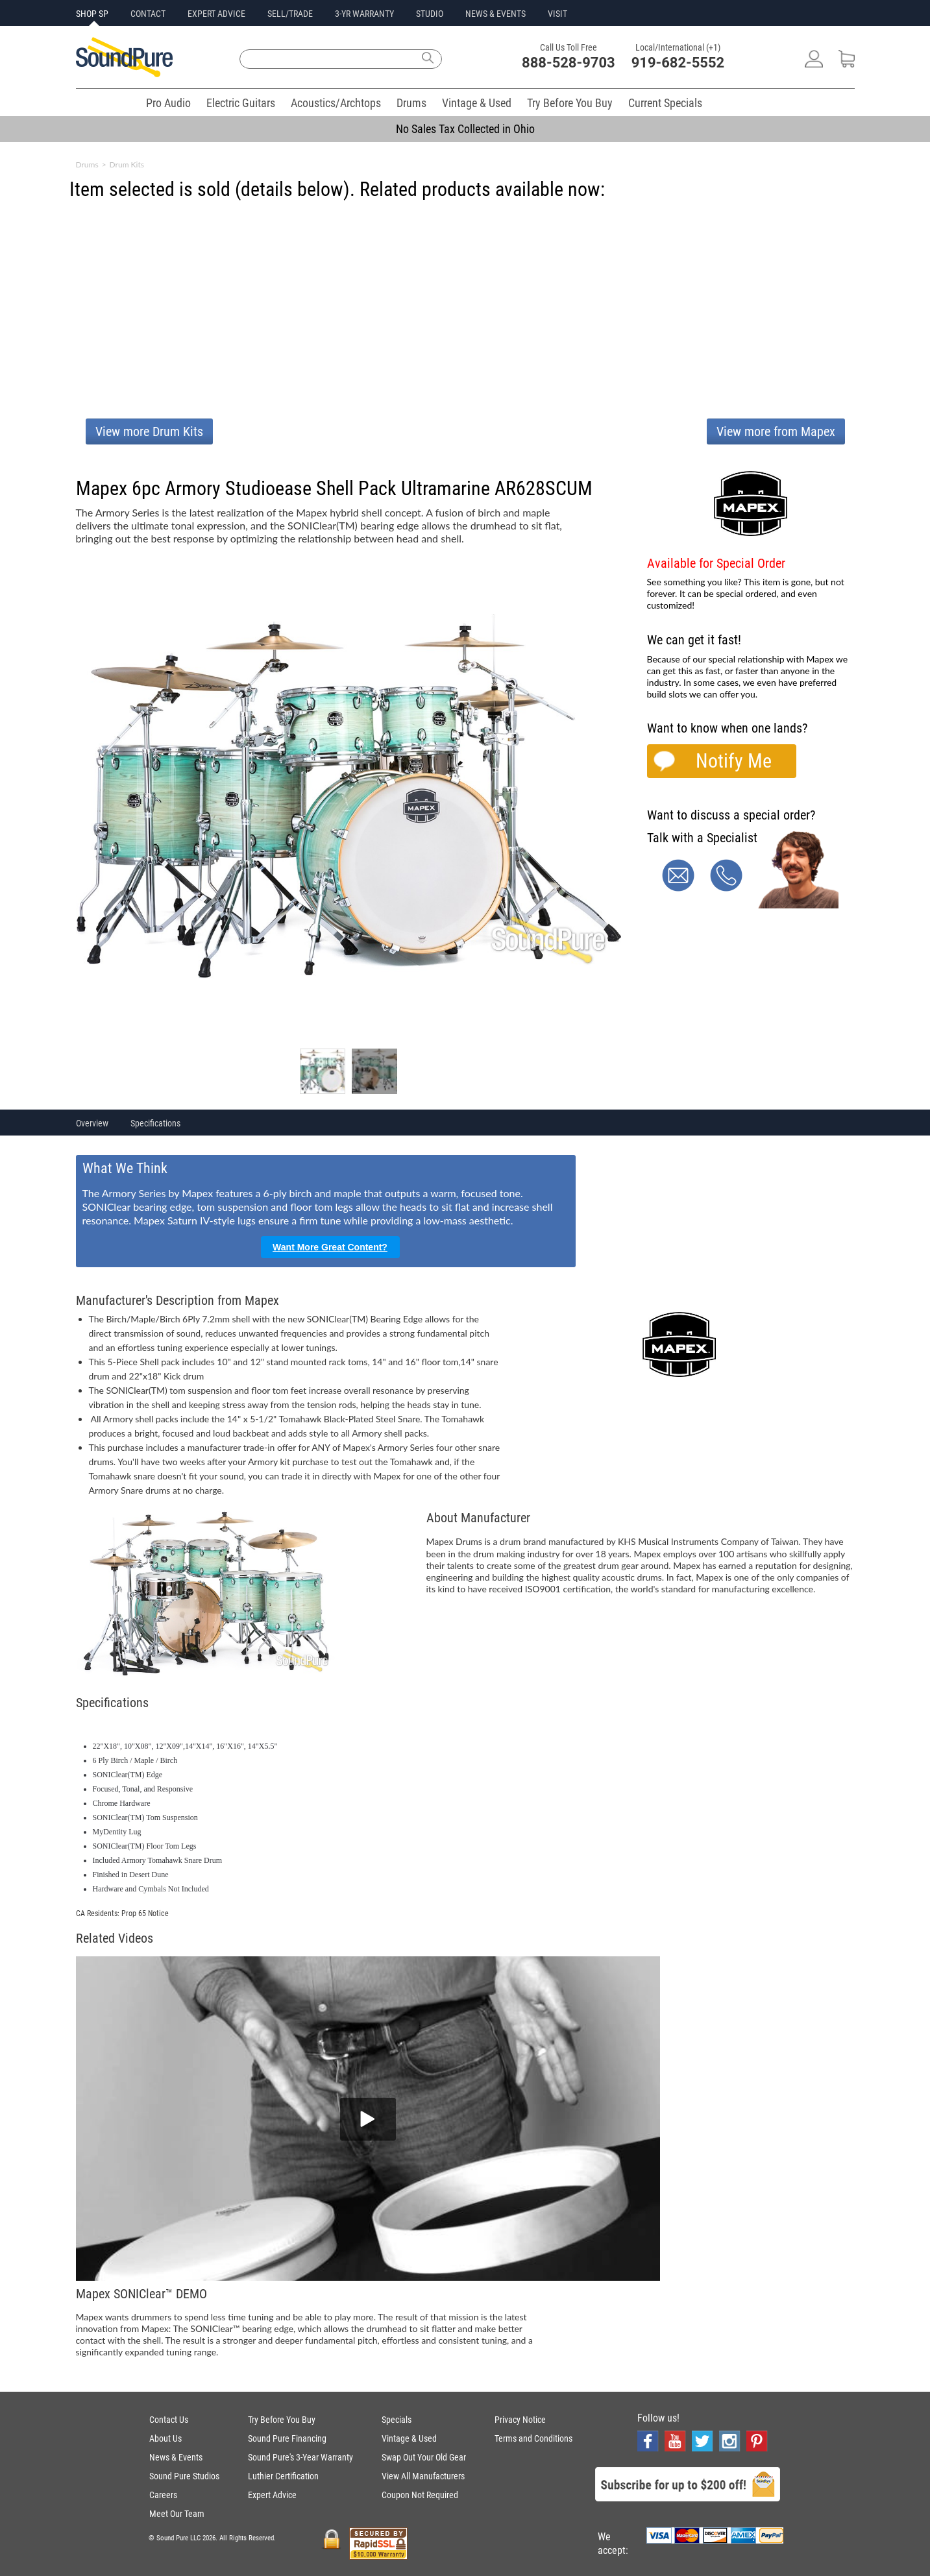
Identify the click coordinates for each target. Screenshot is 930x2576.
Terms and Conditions (533, 2438)
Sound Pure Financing (287, 2438)
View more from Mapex (775, 431)
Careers (163, 2495)
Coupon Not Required (420, 2495)
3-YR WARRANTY (364, 13)
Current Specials (665, 103)
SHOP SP (92, 13)
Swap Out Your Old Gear (424, 2457)
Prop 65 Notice (145, 1913)
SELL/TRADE (290, 13)
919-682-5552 (678, 63)
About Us (165, 2438)
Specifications (155, 1123)
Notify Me (734, 760)
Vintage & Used (476, 103)
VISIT (557, 13)
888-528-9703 (568, 63)
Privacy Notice (520, 2419)
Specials (396, 2419)
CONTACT (147, 13)
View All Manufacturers (423, 2476)
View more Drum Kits (149, 431)
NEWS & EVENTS (495, 13)
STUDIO (429, 13)
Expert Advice (272, 2495)
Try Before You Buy (570, 103)
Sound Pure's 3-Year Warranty (300, 2457)
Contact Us (168, 2419)
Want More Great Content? (330, 1247)
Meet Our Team (176, 2514)
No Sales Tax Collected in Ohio (465, 129)
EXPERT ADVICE (216, 13)
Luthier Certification (283, 2476)
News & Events (175, 2457)
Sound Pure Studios (184, 2476)
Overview (92, 1123)
